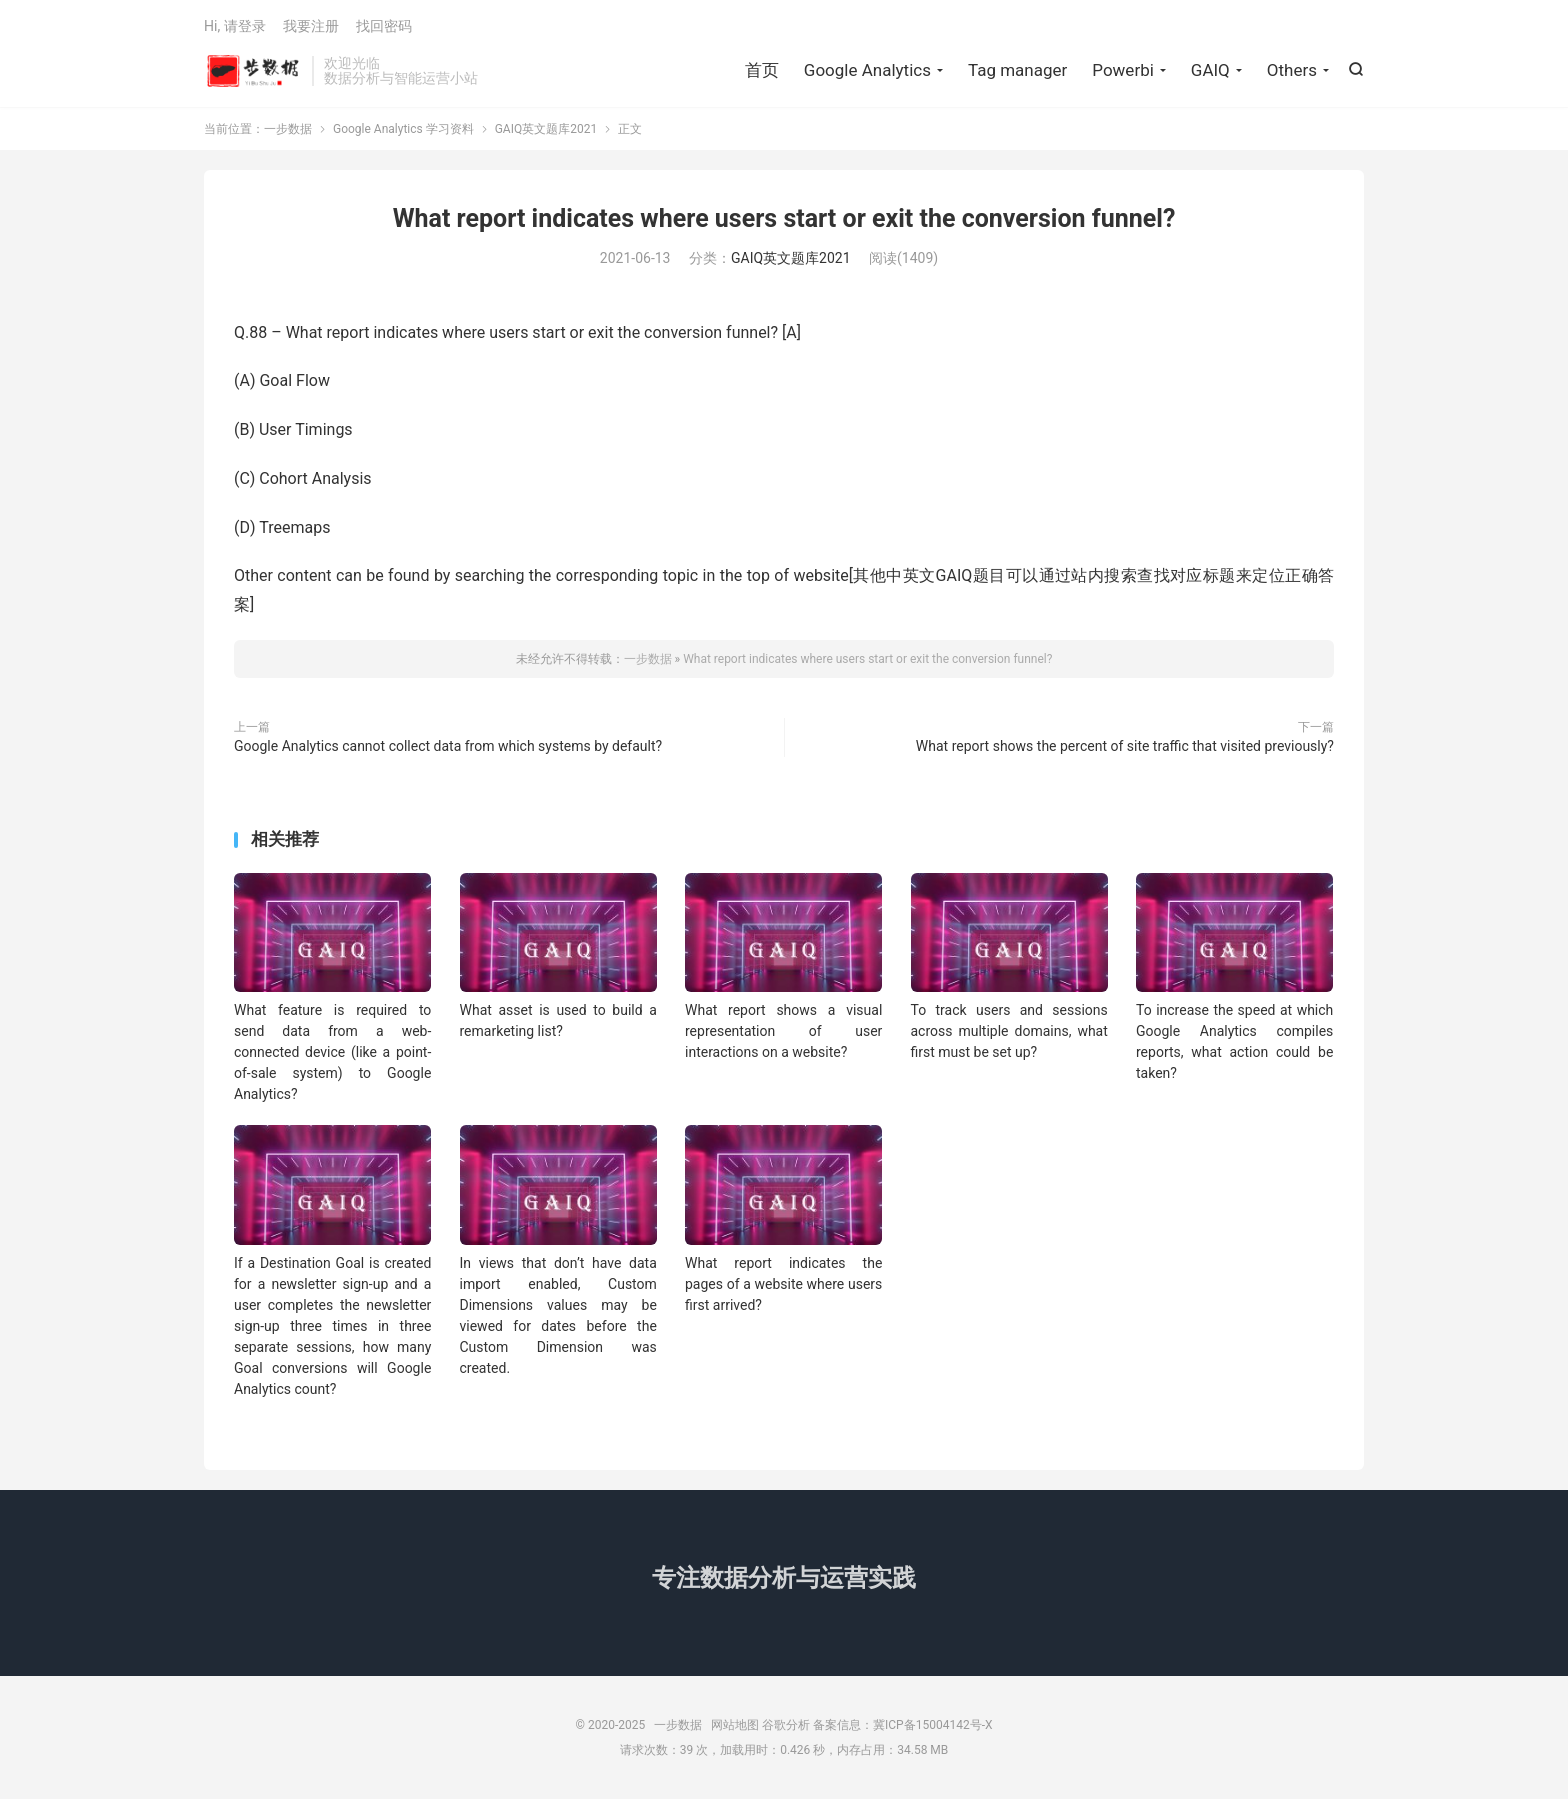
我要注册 (311, 26)
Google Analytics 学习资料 (403, 129)
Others (1292, 70)
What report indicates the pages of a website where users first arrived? (783, 1284)
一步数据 (253, 71)
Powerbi (1123, 70)
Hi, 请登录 (235, 26)
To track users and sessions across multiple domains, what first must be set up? (1009, 1031)
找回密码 (384, 26)
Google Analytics (867, 70)
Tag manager (1017, 70)
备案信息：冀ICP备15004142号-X (902, 1725)
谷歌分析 (786, 1725)
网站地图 (735, 1725)
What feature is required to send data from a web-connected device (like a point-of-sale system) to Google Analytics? (332, 1052)
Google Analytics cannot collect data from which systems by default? (448, 746)
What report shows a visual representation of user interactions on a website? (783, 1031)
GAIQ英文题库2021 (546, 129)
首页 (762, 70)
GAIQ (1210, 70)
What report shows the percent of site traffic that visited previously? (1125, 746)
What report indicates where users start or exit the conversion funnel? (784, 218)
